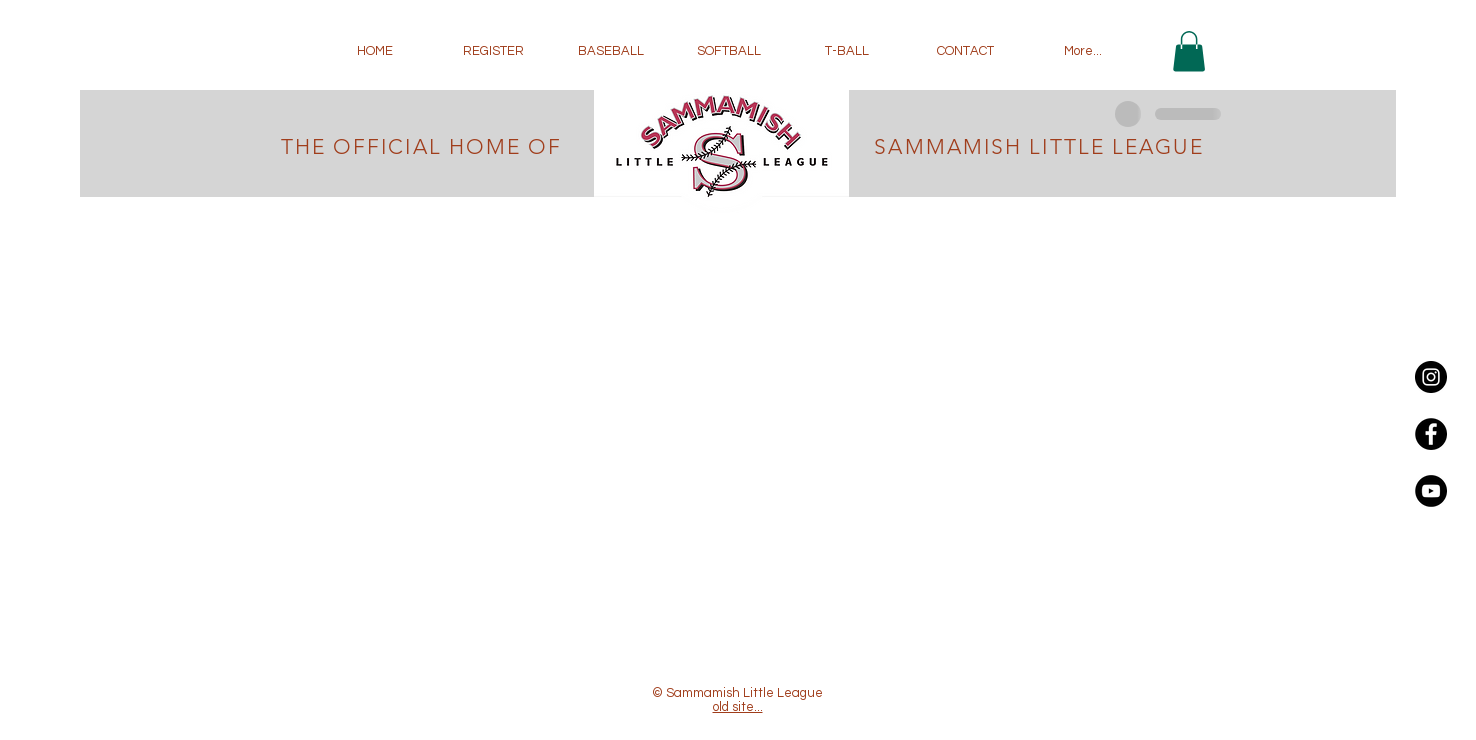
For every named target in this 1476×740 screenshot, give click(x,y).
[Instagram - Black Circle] (1431, 377)
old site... (738, 707)
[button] (1189, 51)
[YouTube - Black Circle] (1431, 491)
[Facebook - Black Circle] (1431, 434)
